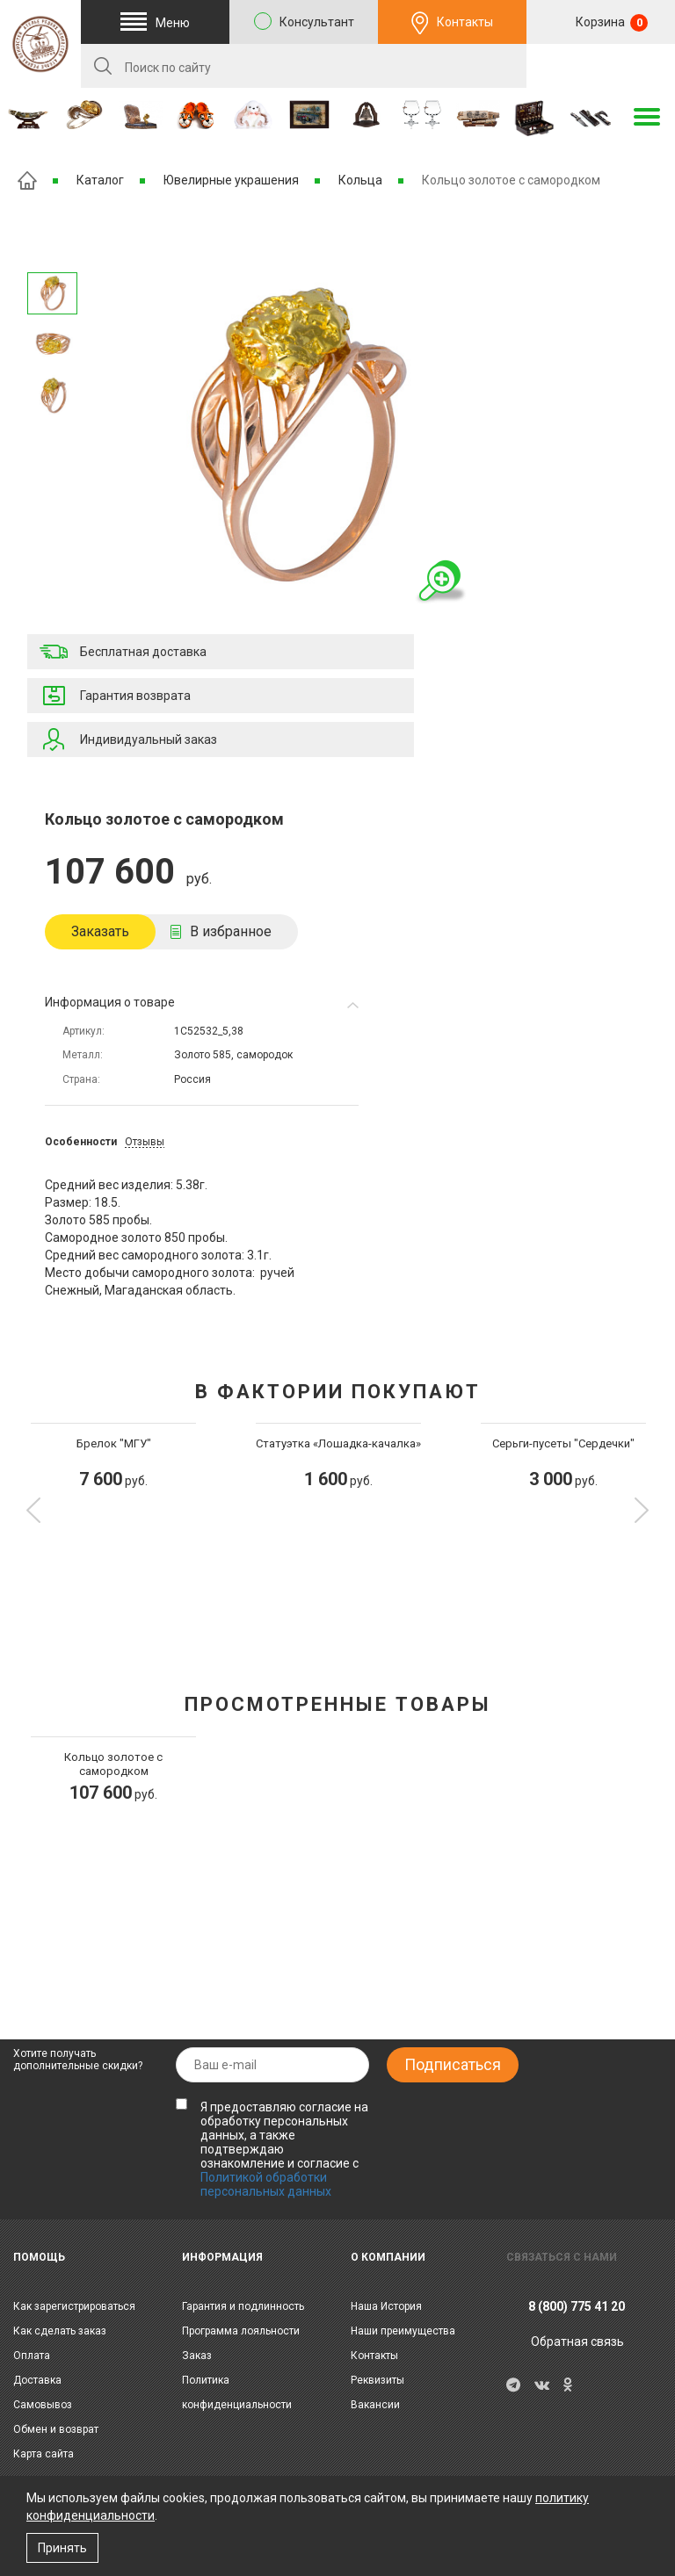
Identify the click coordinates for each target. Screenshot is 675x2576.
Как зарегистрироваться (74, 2306)
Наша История (386, 2306)
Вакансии (375, 2405)
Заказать (100, 931)
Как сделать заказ (59, 2331)
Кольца (360, 180)
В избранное (231, 931)
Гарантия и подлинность (243, 2306)
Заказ (197, 2355)
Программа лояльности (241, 2331)
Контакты (465, 22)
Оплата (31, 2355)
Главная (27, 180)
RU (601, 66)
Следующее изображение (53, 250)
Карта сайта (43, 2454)
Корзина (610, 23)
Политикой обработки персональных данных (265, 2184)
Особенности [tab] (81, 1142)
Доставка (37, 2380)
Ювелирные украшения (231, 180)
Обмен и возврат (55, 2429)
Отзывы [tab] (144, 1142)
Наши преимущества (403, 2331)
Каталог (100, 180)
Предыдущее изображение (53, 439)
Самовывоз (42, 2405)
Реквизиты (377, 2380)
